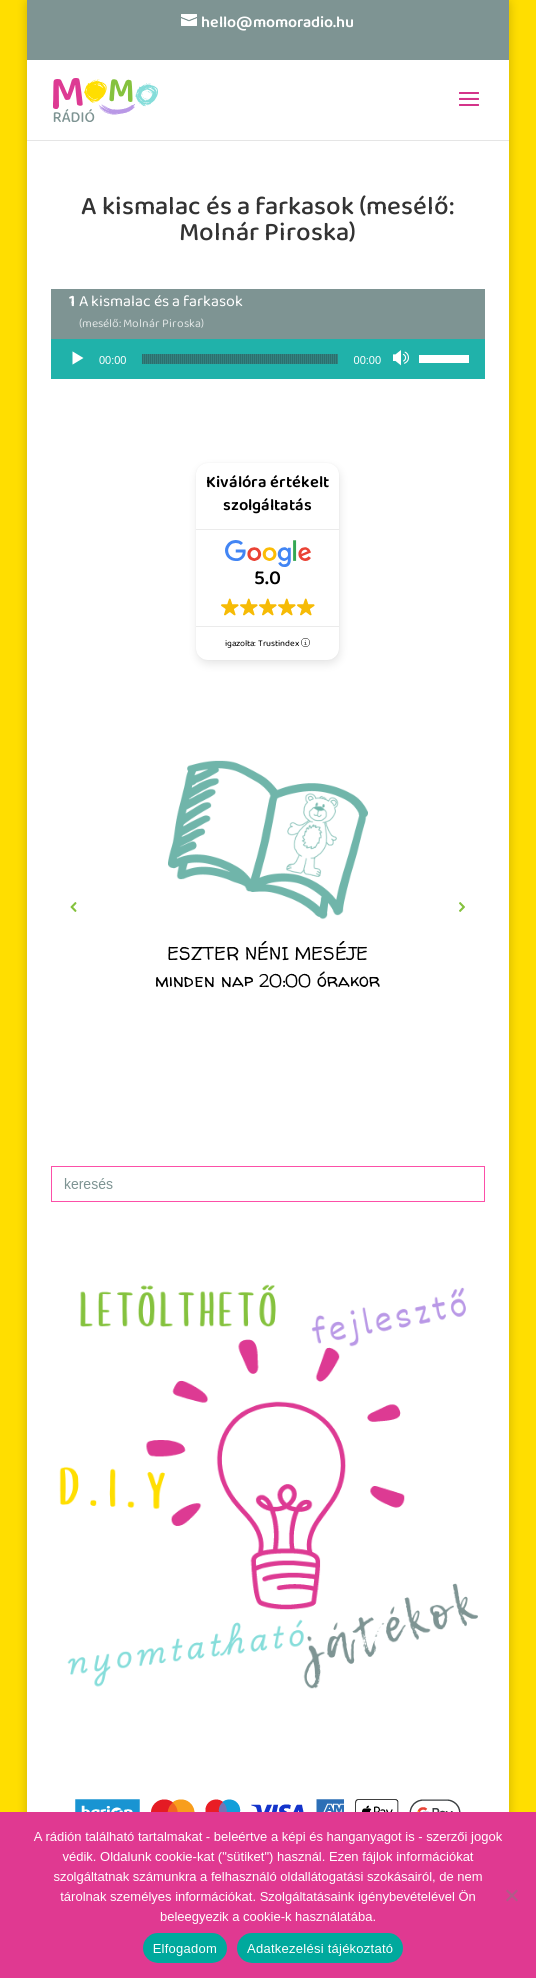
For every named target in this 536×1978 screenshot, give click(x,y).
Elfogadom (185, 1948)
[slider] (239, 359)
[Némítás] (403, 359)
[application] (268, 359)
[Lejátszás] (77, 359)
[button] (268, 907)
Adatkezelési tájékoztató (320, 1948)
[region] (268, 907)
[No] (511, 1895)
